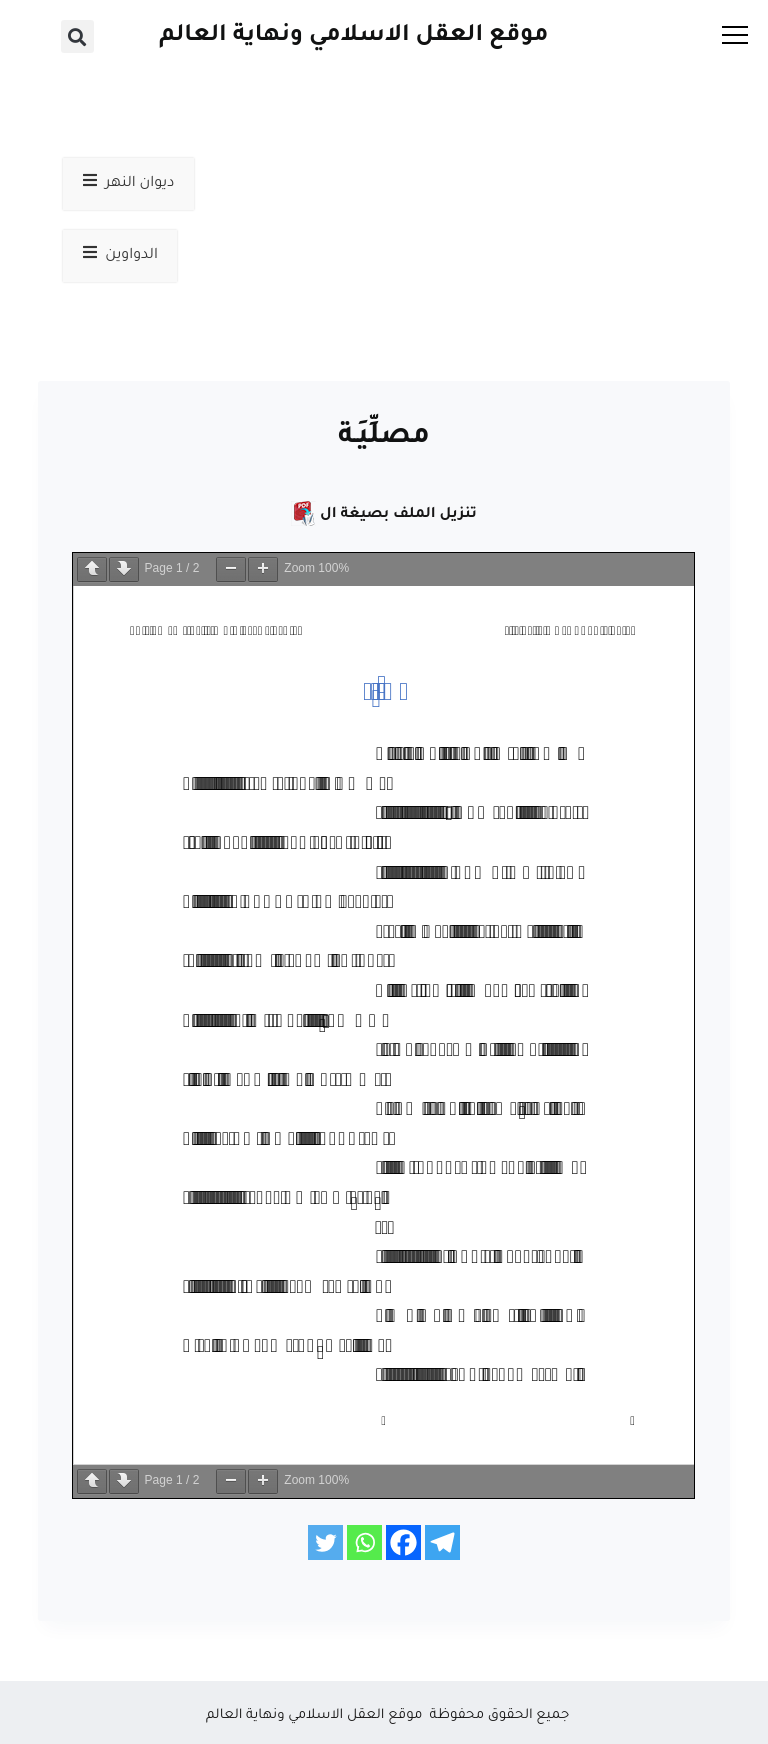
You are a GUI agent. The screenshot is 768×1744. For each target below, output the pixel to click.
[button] (77, 36)
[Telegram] (442, 1542)
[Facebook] (403, 1542)
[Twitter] (325, 1542)
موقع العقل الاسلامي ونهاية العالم (353, 36)
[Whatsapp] (364, 1542)
